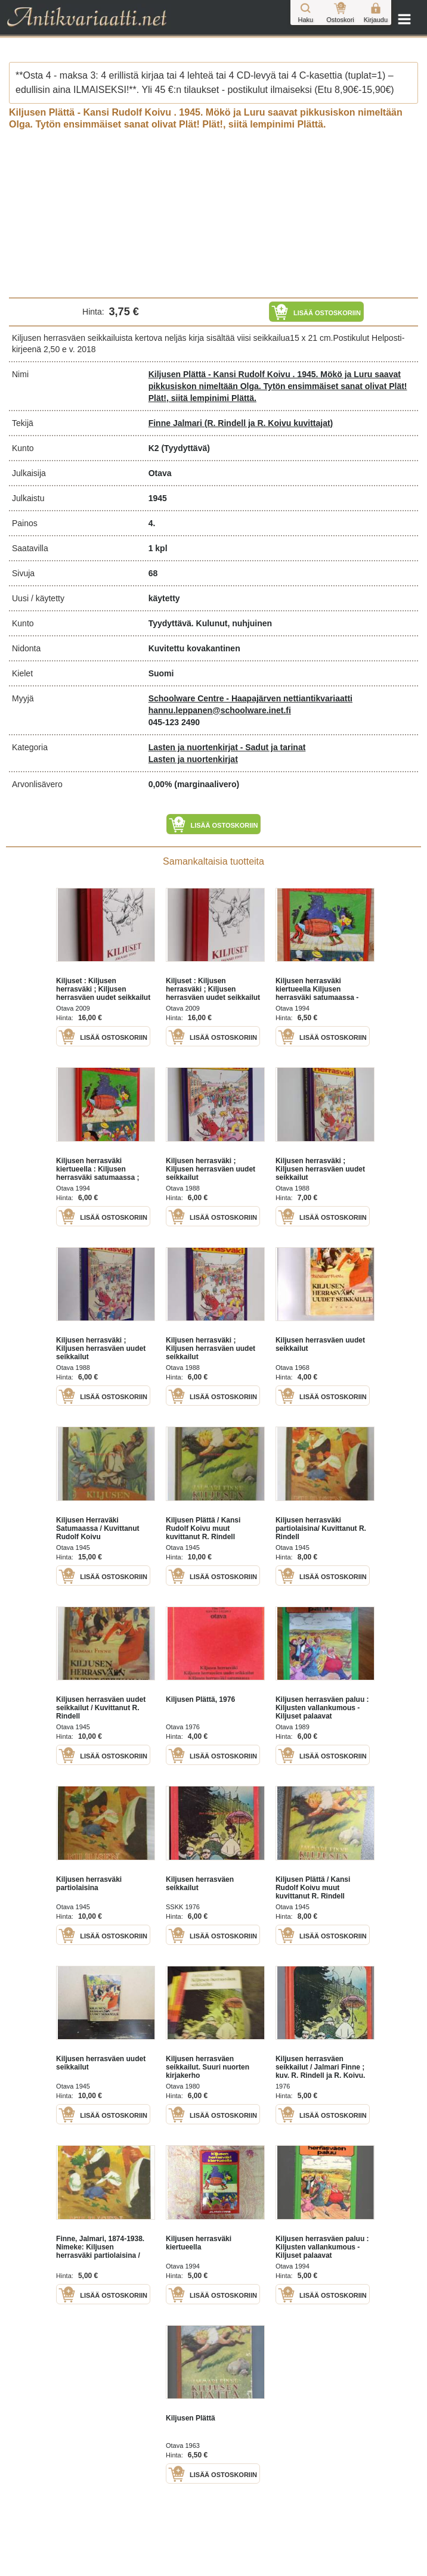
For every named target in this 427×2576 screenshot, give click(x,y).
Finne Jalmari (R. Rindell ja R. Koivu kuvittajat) (240, 423)
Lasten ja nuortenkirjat (193, 759)
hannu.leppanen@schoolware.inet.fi (219, 710)
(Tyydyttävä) (185, 448)
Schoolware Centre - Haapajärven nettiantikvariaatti (250, 698)
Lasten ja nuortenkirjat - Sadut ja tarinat (227, 747)
